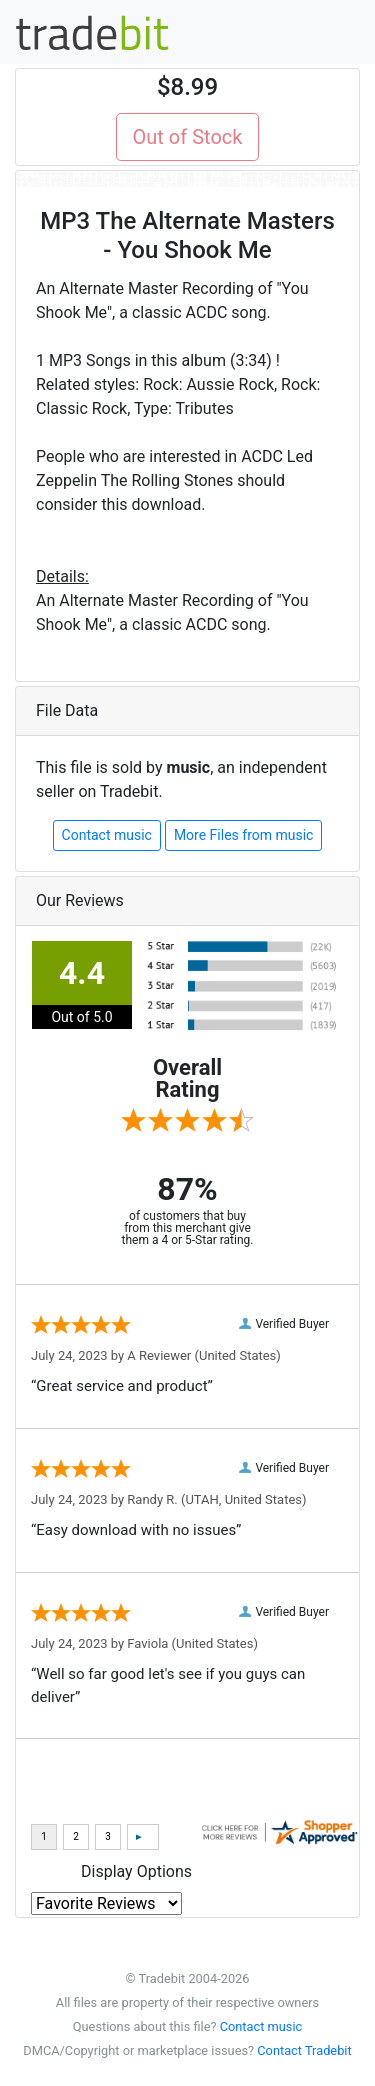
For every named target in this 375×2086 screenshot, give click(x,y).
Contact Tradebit (304, 2050)
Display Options (136, 1871)
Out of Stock (188, 137)
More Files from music (244, 835)
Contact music (107, 835)
